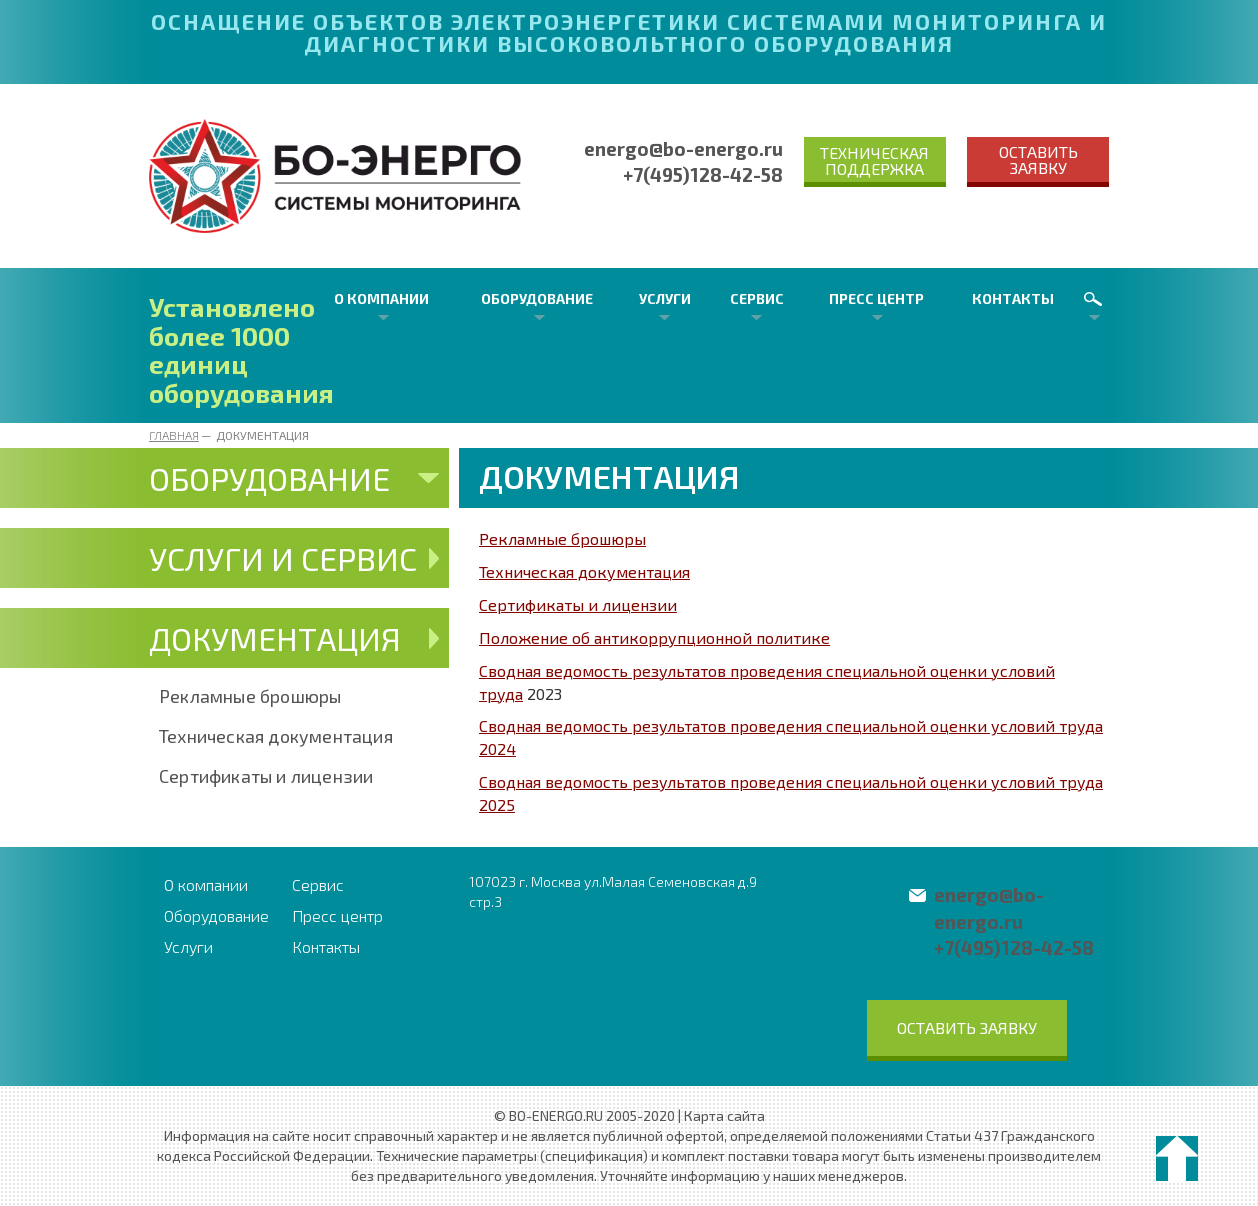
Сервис (757, 298)
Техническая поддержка (874, 160)
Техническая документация (276, 736)
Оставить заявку (1038, 159)
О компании (381, 298)
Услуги (665, 298)
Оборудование (537, 298)
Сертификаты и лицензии (266, 776)
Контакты (1013, 298)
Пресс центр (876, 298)
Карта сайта (724, 1115)
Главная (174, 435)
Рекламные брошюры (250, 696)
